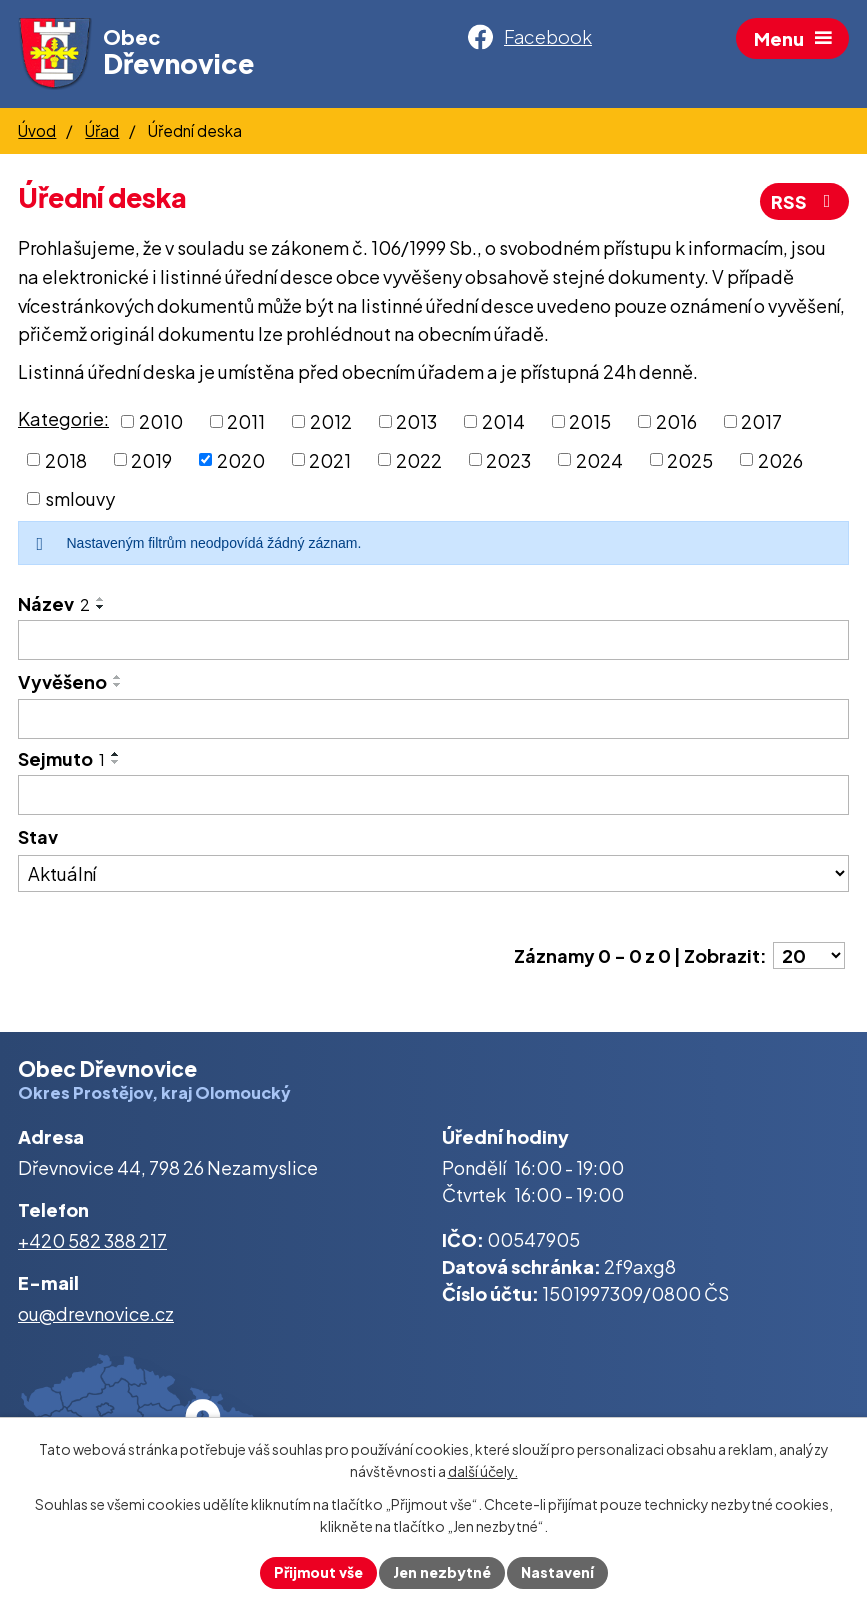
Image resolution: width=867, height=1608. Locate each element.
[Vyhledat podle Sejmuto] (433, 795)
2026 (780, 459)
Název (54, 603)
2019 (151, 459)
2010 (161, 421)
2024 (599, 459)
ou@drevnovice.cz (96, 1313)
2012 (331, 421)
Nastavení (557, 1572)
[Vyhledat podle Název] (433, 640)
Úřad (102, 130)
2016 (676, 421)
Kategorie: (63, 418)
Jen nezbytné (442, 1572)
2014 (503, 421)
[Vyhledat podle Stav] (433, 874)
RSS (805, 201)
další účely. (483, 1472)
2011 (246, 421)
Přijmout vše (318, 1572)
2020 (241, 459)
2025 (690, 459)
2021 (330, 459)
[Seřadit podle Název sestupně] (101, 607)
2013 (416, 421)
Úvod (37, 130)
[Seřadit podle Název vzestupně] (101, 599)
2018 (66, 459)
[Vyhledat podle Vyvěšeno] (433, 719)
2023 (508, 459)
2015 (590, 421)
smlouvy (80, 498)
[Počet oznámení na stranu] (809, 955)
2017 (761, 421)
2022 (419, 459)
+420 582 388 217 (92, 1240)
